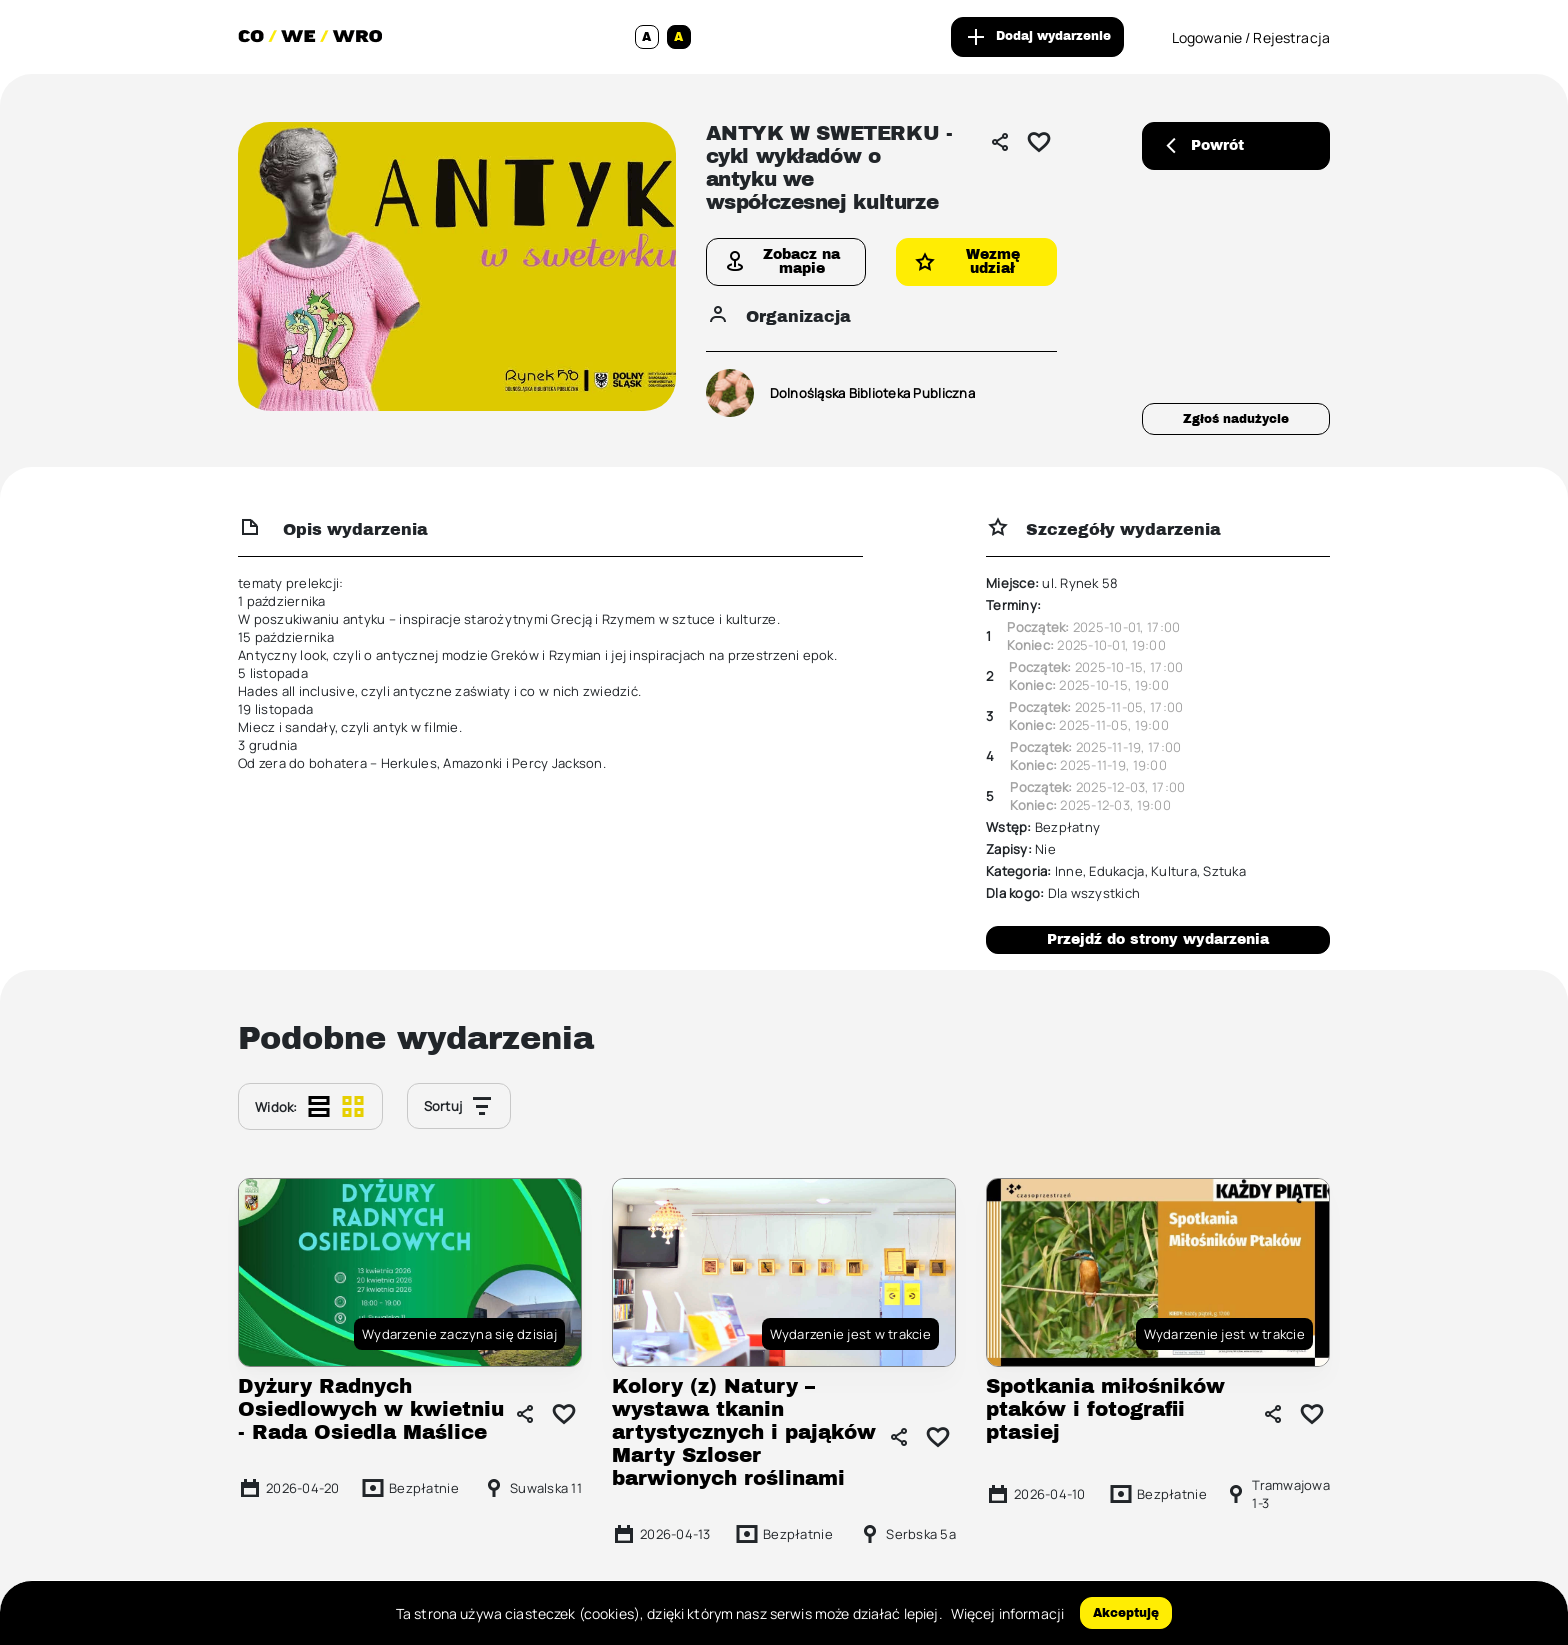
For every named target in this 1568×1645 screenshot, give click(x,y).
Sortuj (459, 1106)
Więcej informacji (1007, 1613)
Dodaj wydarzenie (1037, 37)
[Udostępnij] (1000, 142)
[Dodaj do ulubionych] (1039, 142)
